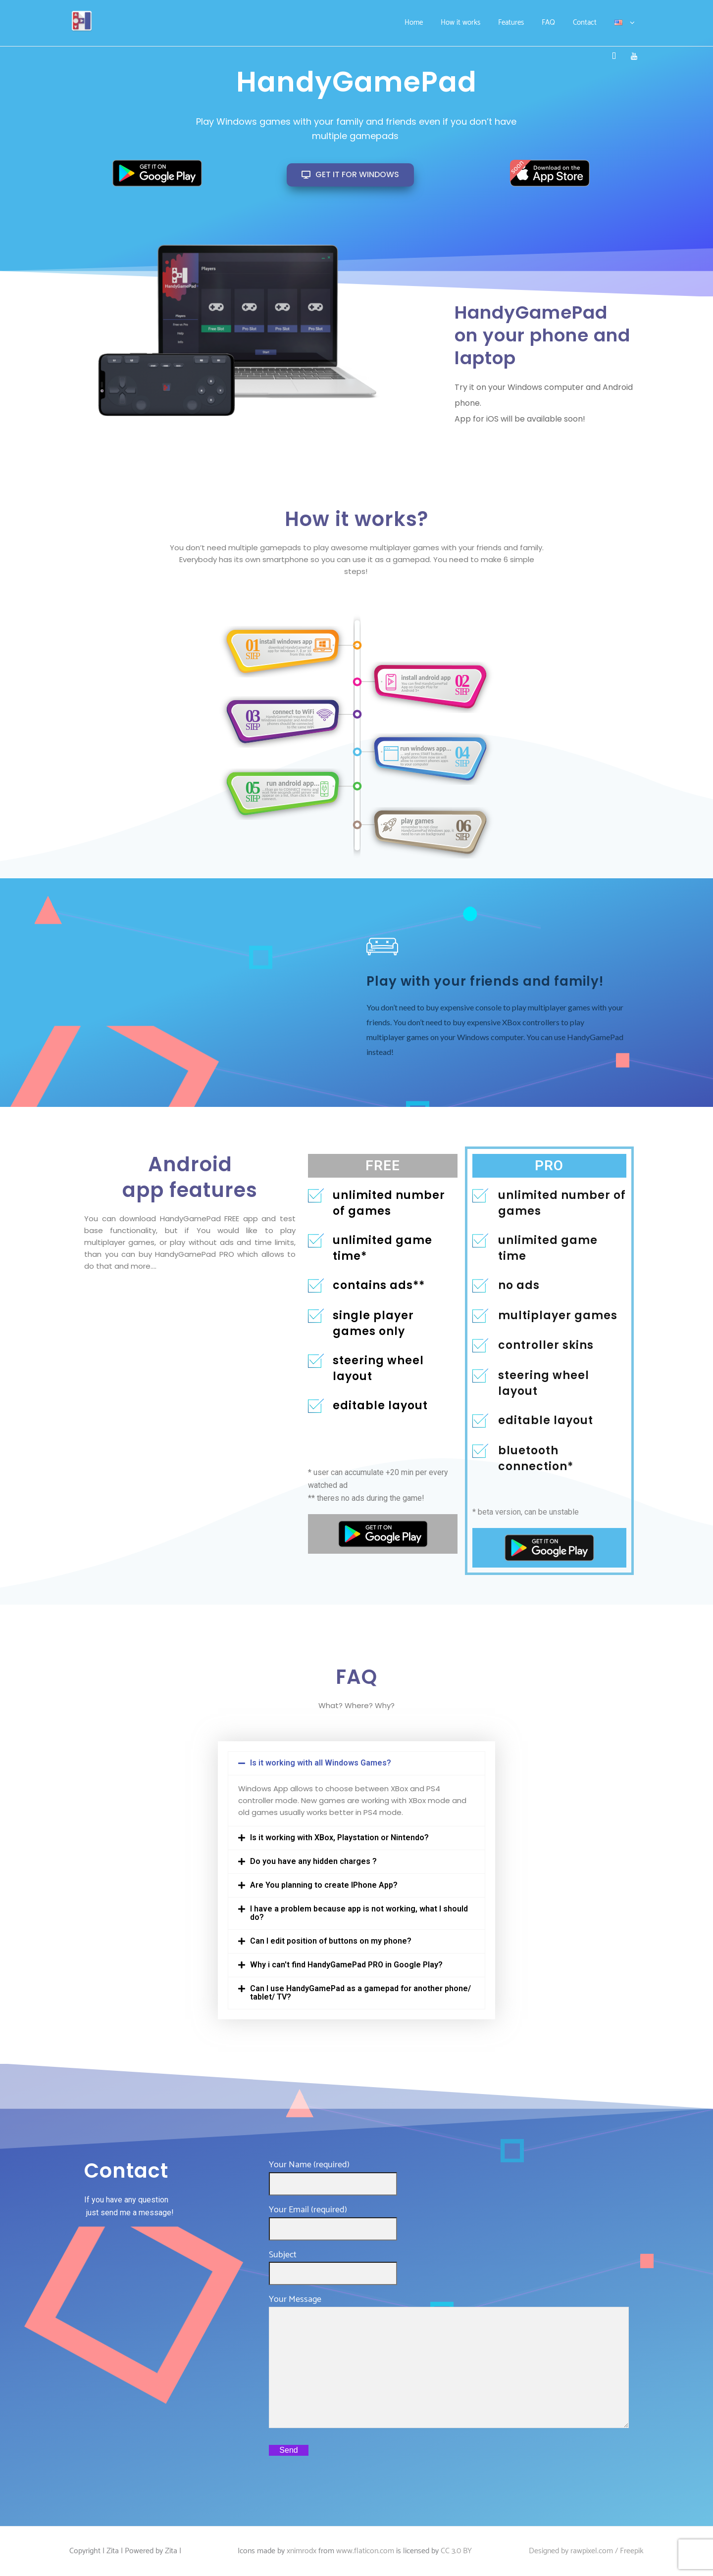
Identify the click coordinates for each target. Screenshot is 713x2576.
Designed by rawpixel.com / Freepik (586, 2551)
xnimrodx (301, 2551)
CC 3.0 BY (456, 2551)
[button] (356, 1763)
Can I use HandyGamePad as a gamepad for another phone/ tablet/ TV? (360, 1993)
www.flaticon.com (365, 2551)
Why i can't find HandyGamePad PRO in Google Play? (346, 1964)
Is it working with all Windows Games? (320, 1762)
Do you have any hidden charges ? (313, 1861)
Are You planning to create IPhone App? (324, 1885)
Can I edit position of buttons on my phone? (330, 1941)
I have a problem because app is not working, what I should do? (359, 1913)
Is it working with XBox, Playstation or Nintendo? (339, 1837)
